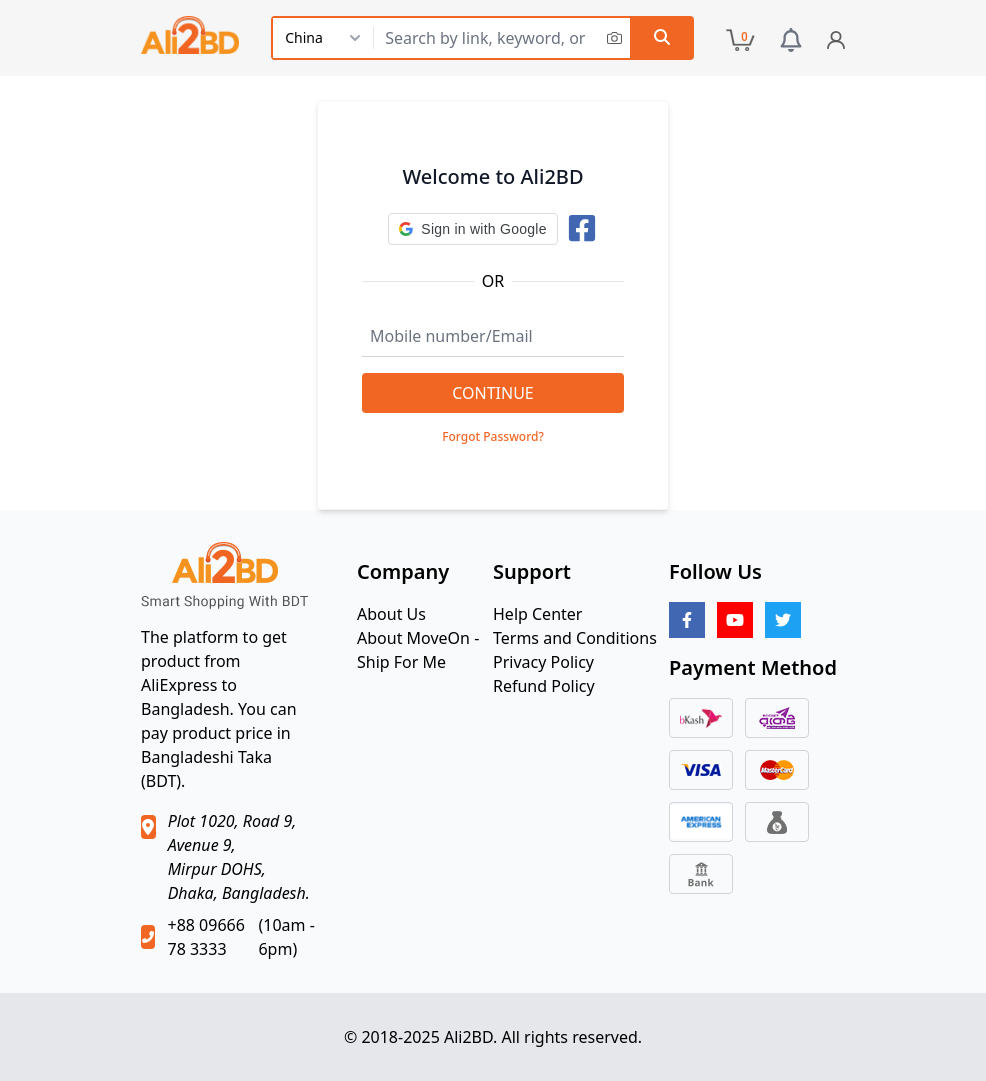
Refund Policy (544, 686)
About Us (391, 614)
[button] (472, 229)
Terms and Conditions (575, 638)
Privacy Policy (543, 662)
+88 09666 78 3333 (205, 937)
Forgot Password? (493, 437)
